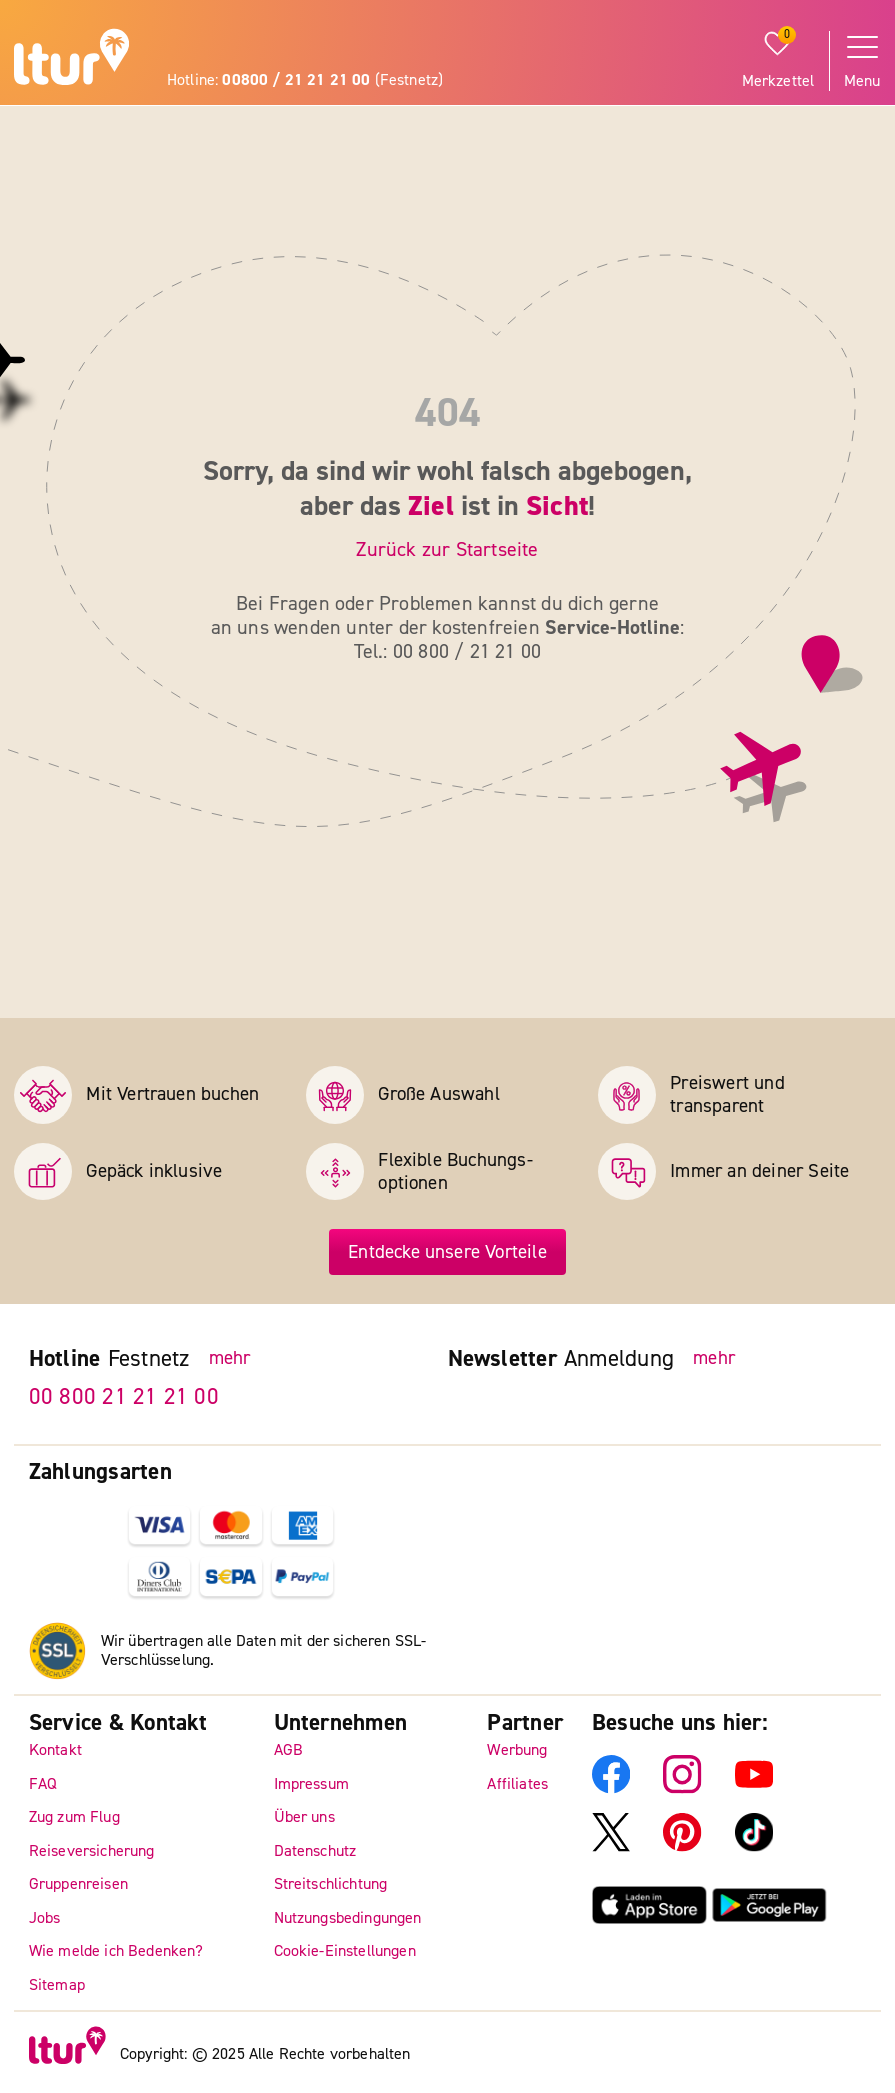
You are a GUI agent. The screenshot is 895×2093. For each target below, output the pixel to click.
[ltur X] (611, 1846)
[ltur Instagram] (682, 1788)
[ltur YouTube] (754, 1788)
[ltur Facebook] (611, 1788)
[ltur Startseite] (71, 60)
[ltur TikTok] (754, 1846)
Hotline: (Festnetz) (305, 80)
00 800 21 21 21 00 (124, 1395)
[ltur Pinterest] (682, 1846)
